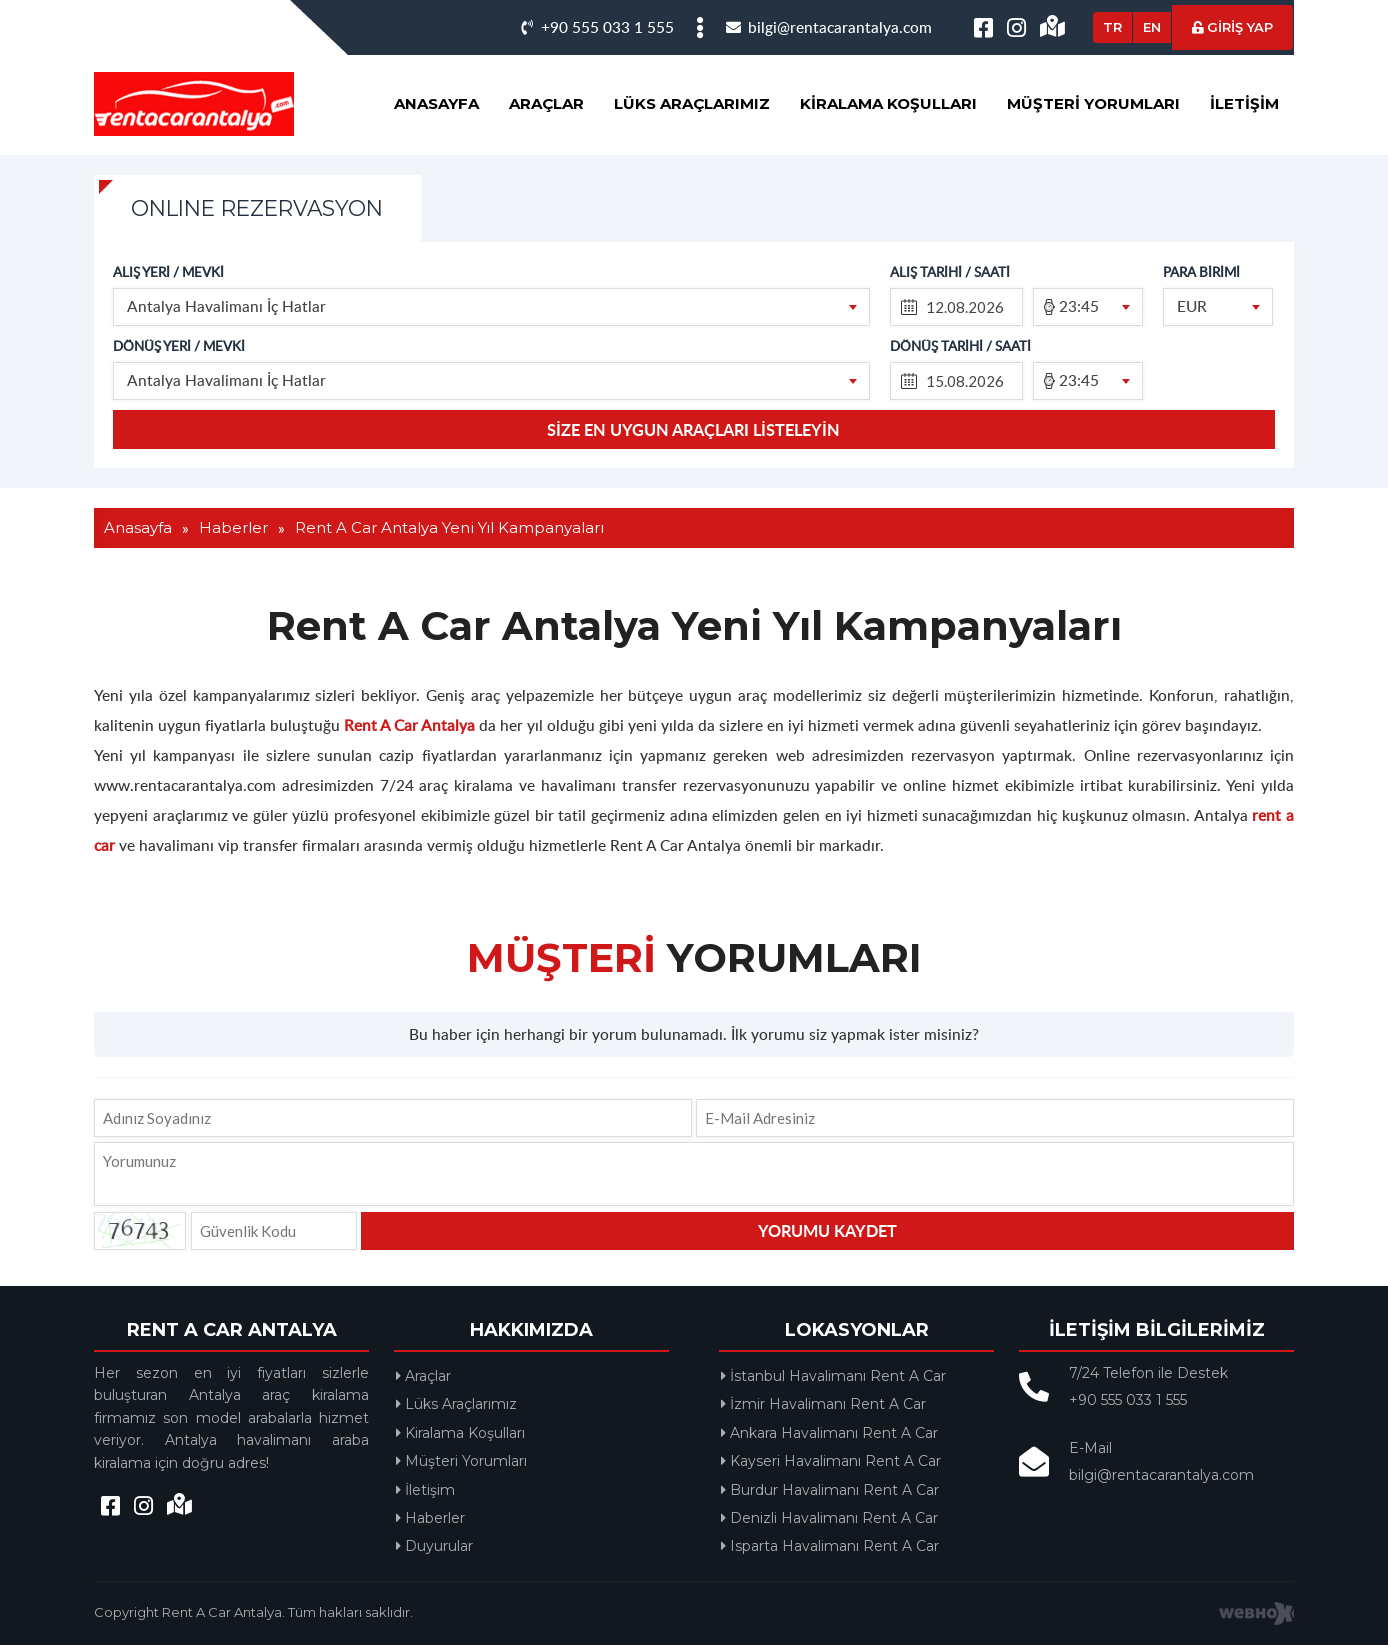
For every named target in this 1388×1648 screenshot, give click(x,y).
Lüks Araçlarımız (692, 103)
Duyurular (435, 1549)
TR (1112, 27)
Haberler (431, 1521)
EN (1152, 27)
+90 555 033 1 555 (597, 26)
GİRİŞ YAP (1232, 27)
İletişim (1244, 103)
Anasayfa (436, 103)
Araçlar (546, 103)
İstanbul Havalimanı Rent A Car (834, 1379)
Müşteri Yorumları (1093, 103)
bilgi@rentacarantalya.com (829, 26)
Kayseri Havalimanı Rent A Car (832, 1464)
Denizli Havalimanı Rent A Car (830, 1521)
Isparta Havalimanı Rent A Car (831, 1549)
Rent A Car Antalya (409, 727)
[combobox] (492, 309)
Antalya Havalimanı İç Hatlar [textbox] (227, 307)
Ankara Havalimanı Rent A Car (830, 1436)
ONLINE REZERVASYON (267, 209)
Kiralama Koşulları (888, 103)
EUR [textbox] (1193, 307)
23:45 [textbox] (1080, 307)
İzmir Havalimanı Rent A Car (824, 1407)
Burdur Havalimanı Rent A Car (831, 1493)
